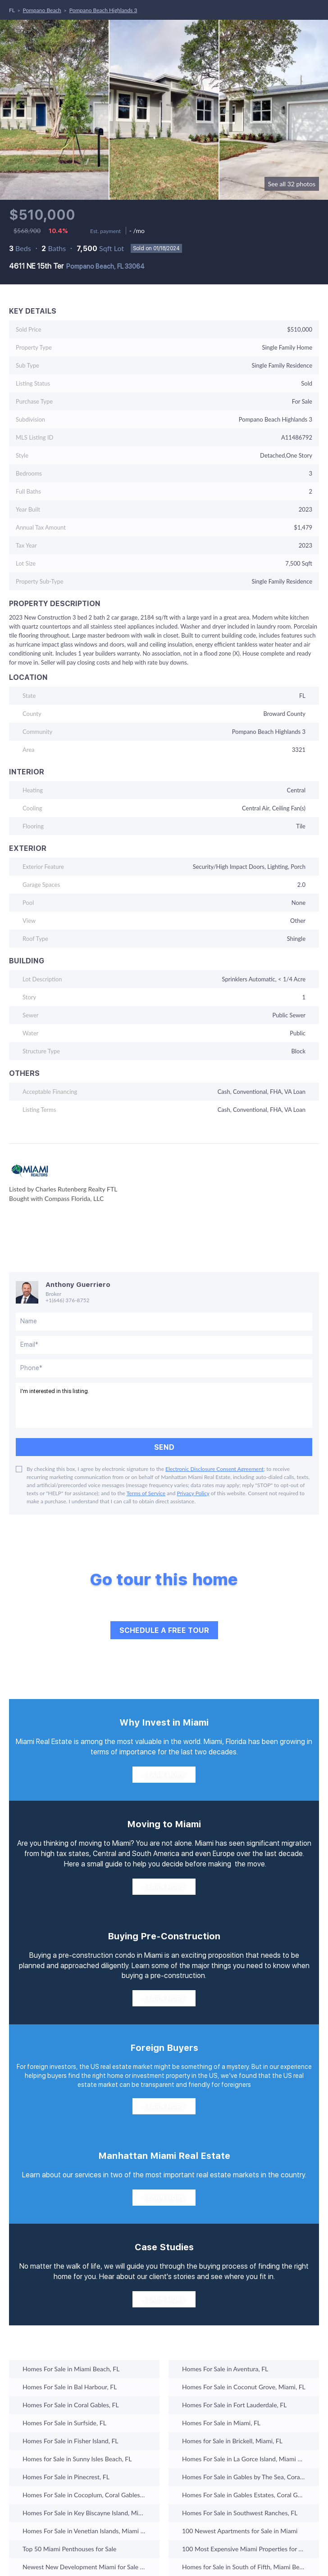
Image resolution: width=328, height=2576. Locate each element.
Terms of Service (146, 1493)
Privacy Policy (193, 1493)
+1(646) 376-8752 (67, 1300)
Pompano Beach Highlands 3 (103, 10)
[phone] (164, 1368)
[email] (164, 1345)
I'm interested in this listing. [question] (164, 1405)
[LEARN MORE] (164, 1775)
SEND (164, 1447)
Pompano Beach (42, 10)
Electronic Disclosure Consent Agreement (214, 1469)
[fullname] (164, 1322)
